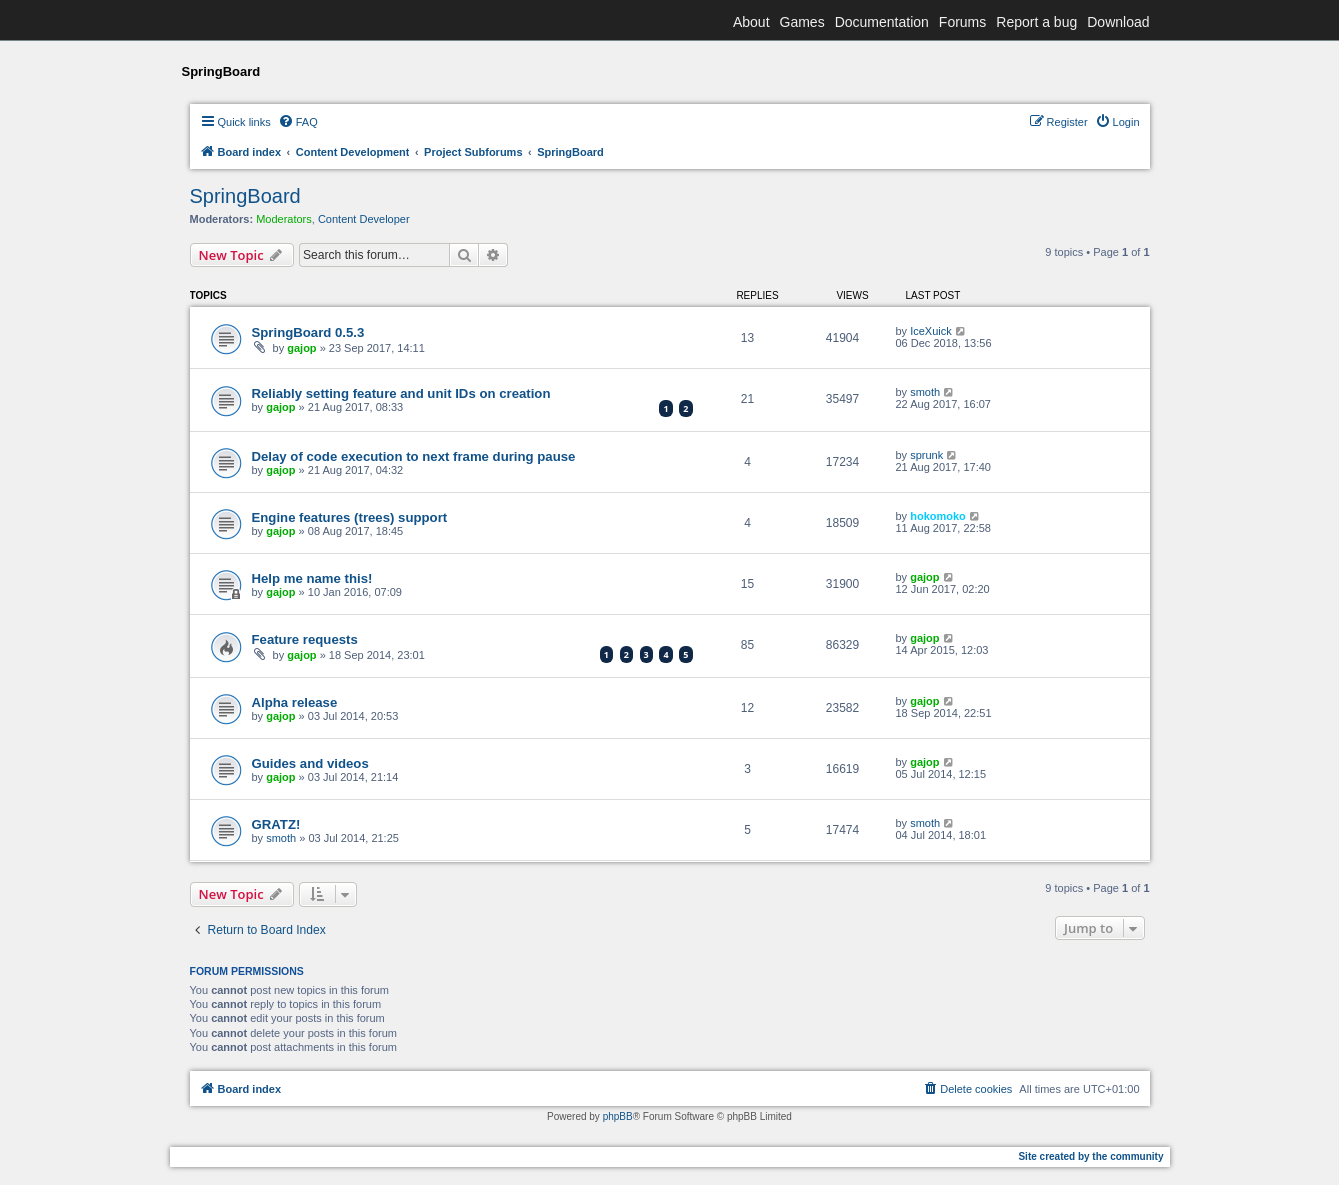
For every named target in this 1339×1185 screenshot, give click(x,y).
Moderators (284, 219)
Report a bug (1036, 22)
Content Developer (364, 219)
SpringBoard (245, 196)
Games (802, 22)
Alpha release (295, 702)
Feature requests (305, 639)
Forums (962, 22)
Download (1118, 22)
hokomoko (938, 516)
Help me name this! (312, 578)
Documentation (882, 22)
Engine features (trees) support (350, 517)
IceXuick (931, 331)
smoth (925, 392)
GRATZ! (276, 824)
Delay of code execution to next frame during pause (414, 456)
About (751, 22)
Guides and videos (310, 763)
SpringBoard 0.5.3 (308, 332)
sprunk (926, 455)
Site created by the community (1090, 1156)
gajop (301, 348)
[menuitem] (298, 122)
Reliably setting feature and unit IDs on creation (401, 393)
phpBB (618, 1116)
